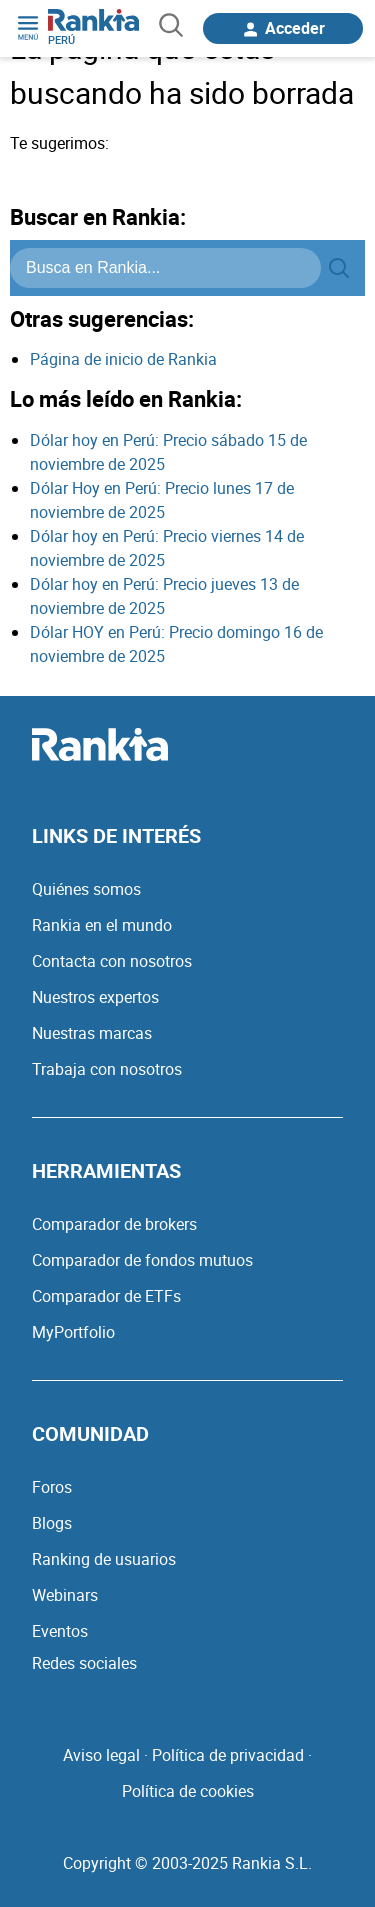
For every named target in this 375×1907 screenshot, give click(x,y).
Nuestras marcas (92, 1033)
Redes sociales (84, 1663)
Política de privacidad (228, 1755)
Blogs (52, 1523)
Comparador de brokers (114, 1224)
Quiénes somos (86, 889)
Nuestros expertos (95, 997)
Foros (52, 1487)
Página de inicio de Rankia (123, 359)
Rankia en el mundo (102, 925)
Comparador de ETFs (106, 1296)
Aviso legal (101, 1755)
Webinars (65, 1595)
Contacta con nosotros (112, 961)
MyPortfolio (73, 1332)
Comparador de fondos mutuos (142, 1260)
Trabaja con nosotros (107, 1069)
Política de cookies (188, 1791)
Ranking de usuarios (104, 1559)
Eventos (60, 1631)
